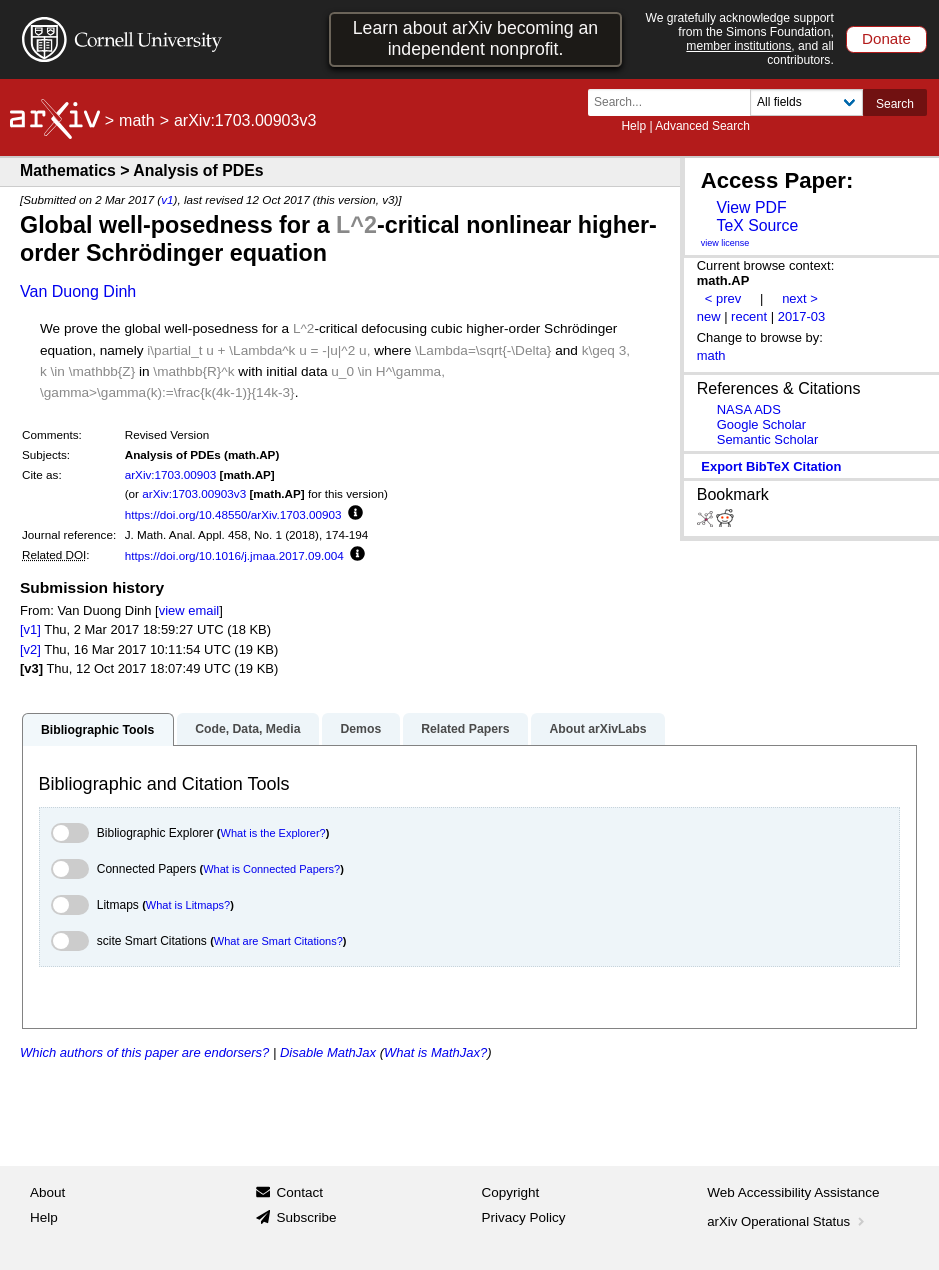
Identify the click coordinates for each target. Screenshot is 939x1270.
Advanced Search (702, 126)
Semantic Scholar (768, 439)
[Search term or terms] (675, 102)
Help (633, 126)
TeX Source (757, 225)
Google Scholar (761, 424)
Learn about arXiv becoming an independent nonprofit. (475, 38)
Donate (886, 38)
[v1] (30, 629)
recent (749, 316)
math (137, 120)
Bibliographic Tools (97, 730)
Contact (299, 1192)
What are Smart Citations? (278, 941)
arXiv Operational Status (787, 1221)
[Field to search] (806, 102)
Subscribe (306, 1217)
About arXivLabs (597, 729)
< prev (723, 298)
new (709, 316)
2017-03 (802, 316)
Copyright (511, 1192)
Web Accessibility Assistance (793, 1192)
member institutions (738, 46)
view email (189, 610)
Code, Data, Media (247, 729)
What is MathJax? (435, 1052)
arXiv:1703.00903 (171, 474)
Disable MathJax (328, 1052)
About (47, 1192)
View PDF (751, 207)
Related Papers (465, 729)
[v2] (30, 649)
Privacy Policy (524, 1217)
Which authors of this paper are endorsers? (144, 1052)
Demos (360, 729)
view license (725, 243)
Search (895, 104)
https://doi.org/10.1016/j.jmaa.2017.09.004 (234, 555)
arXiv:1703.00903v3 (194, 493)
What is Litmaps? (188, 905)
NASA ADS (749, 409)
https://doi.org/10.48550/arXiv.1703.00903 (233, 514)
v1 (167, 199)
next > (800, 298)
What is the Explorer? (273, 833)
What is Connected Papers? (271, 869)
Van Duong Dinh (78, 291)
